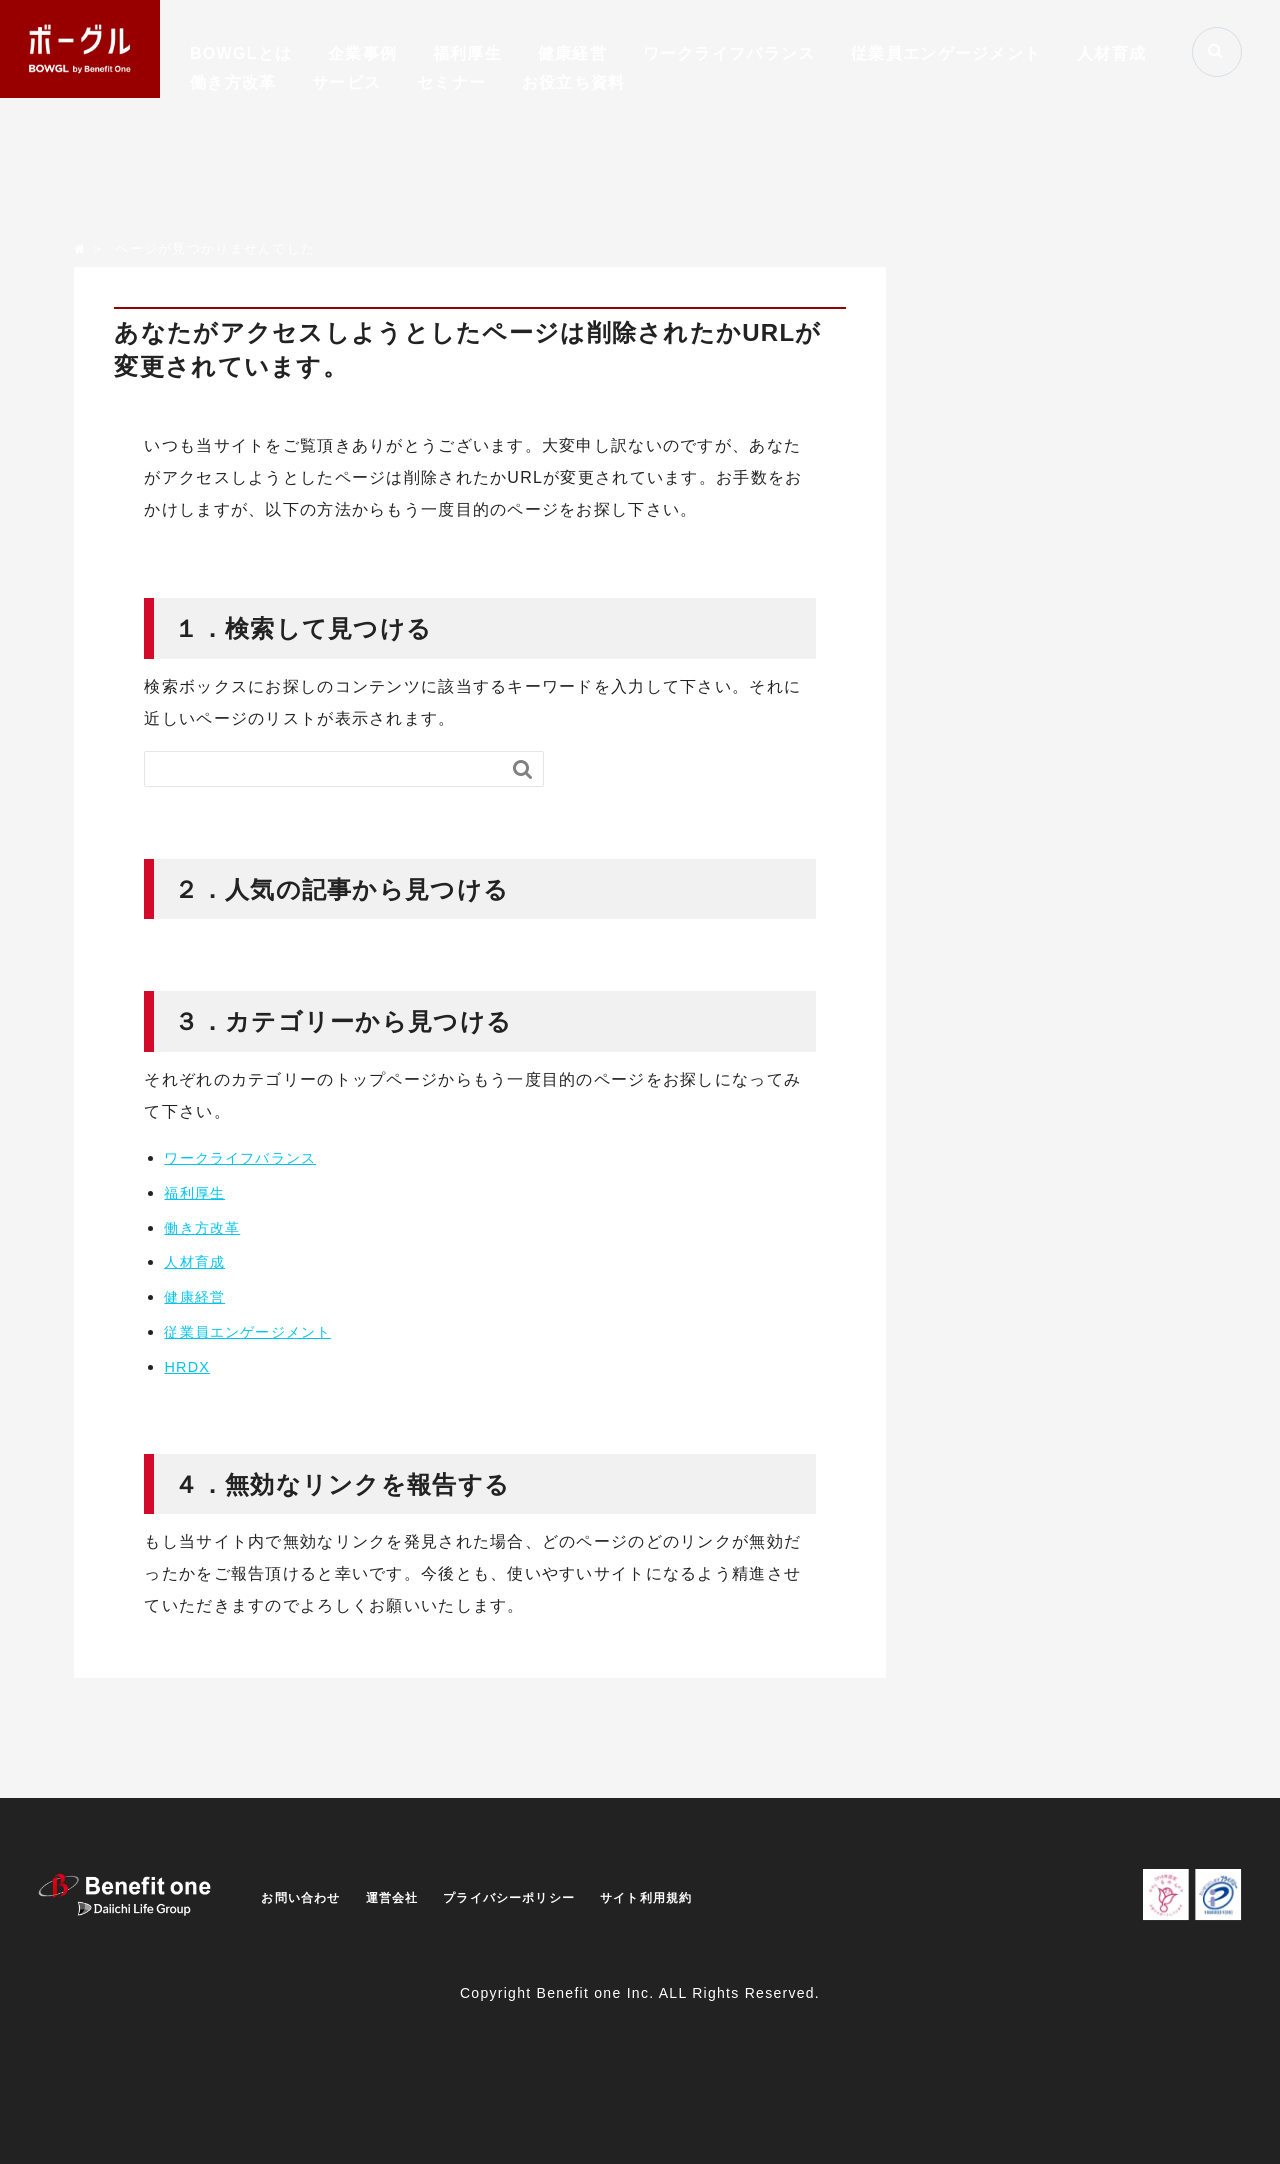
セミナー (451, 82)
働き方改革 (233, 82)
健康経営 (572, 53)
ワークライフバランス (729, 53)
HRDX (189, 1366)
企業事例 (362, 53)
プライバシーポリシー (541, 1897)
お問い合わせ (307, 1897)
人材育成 (1111, 53)
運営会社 (408, 1897)
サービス (346, 82)
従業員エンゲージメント (946, 53)
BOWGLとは (241, 53)
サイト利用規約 (696, 1897)
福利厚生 (467, 53)
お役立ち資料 (574, 82)
